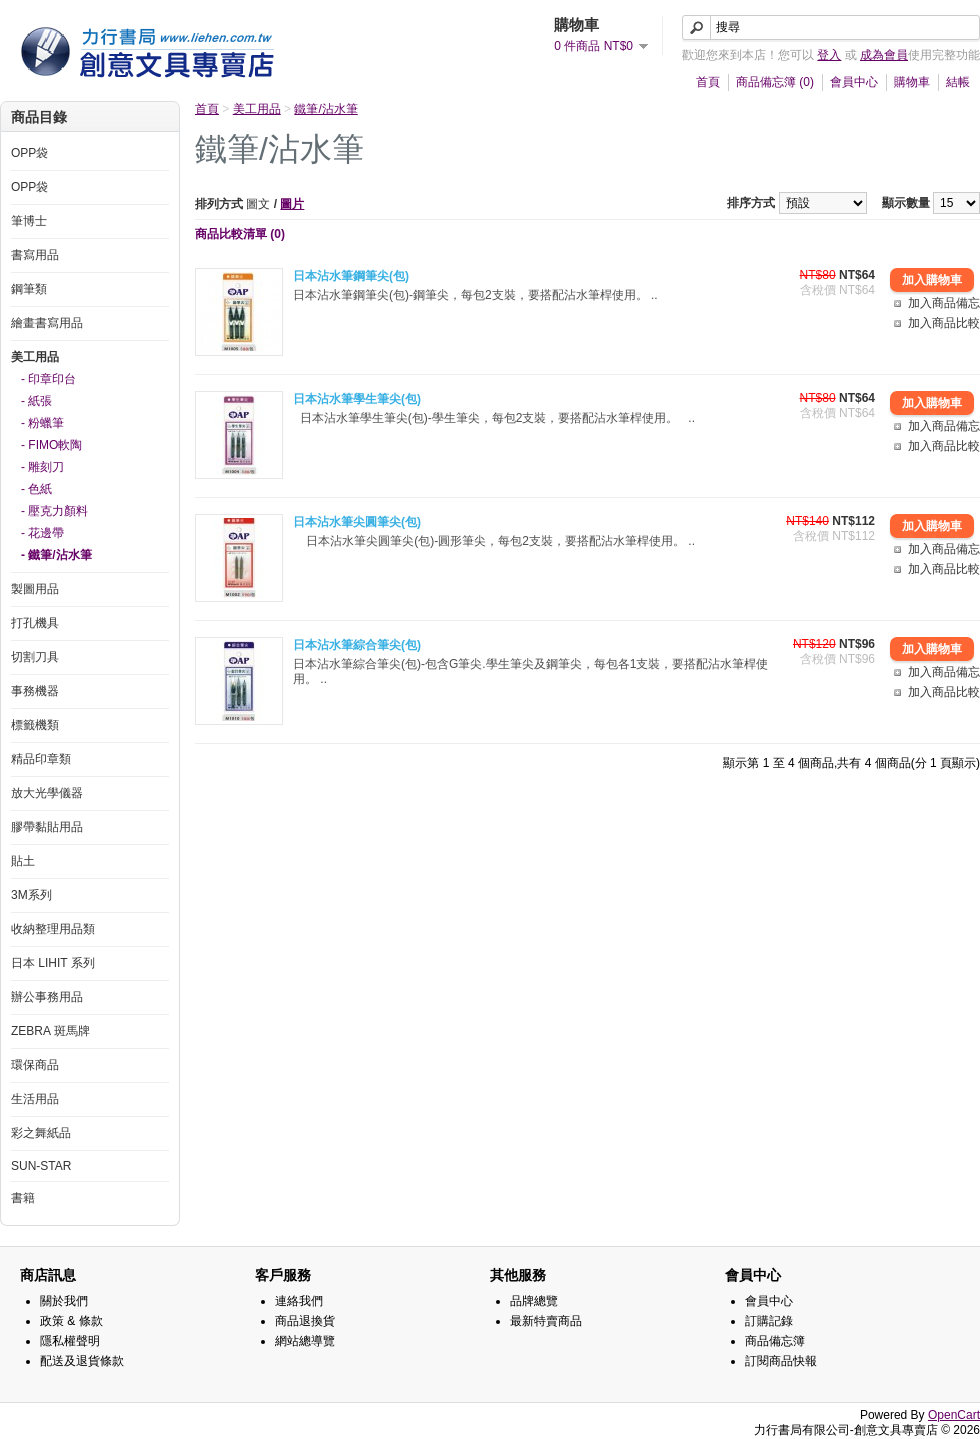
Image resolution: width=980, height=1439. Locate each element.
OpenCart (954, 1415)
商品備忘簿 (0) (775, 82)
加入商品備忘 (944, 303)
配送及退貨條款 (82, 1361)
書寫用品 (35, 255)
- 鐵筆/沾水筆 (56, 555)
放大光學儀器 (47, 793)
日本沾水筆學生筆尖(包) (357, 399)
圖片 (292, 204)
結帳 (958, 82)
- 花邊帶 (42, 533)
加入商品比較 (944, 323)
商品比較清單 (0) (240, 234)
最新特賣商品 (546, 1321)
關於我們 (64, 1301)
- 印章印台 (48, 379)
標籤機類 (35, 725)
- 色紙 (36, 489)
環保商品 (35, 1065)
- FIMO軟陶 (51, 445)
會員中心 (854, 82)
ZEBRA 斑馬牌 (50, 1031)
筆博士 (29, 221)
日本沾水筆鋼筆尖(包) (351, 276)
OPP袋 (29, 153)
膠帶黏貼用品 (47, 827)
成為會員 (884, 55)
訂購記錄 (769, 1321)
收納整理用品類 (53, 929)
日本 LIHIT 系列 (53, 963)
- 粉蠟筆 (42, 423)
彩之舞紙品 (41, 1133)
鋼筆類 (29, 289)
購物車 (912, 82)
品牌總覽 (534, 1301)
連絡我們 (299, 1301)
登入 (829, 55)
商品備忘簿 (775, 1341)
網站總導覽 (305, 1341)
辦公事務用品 (47, 997)
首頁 (708, 82)
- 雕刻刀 (42, 467)
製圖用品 (35, 589)
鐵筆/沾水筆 (325, 109)
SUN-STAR (41, 1166)
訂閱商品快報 (781, 1361)
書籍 (23, 1198)
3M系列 (31, 895)
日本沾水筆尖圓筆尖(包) (357, 522)
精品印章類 (41, 759)
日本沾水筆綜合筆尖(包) (357, 645)
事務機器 (35, 691)
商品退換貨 (305, 1321)
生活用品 (35, 1099)
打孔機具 (35, 623)
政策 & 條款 (71, 1321)
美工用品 (35, 357)
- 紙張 (36, 401)
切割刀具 (35, 657)
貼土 (23, 861)
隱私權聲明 (70, 1341)
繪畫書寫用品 (47, 323)
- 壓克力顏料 (54, 511)
